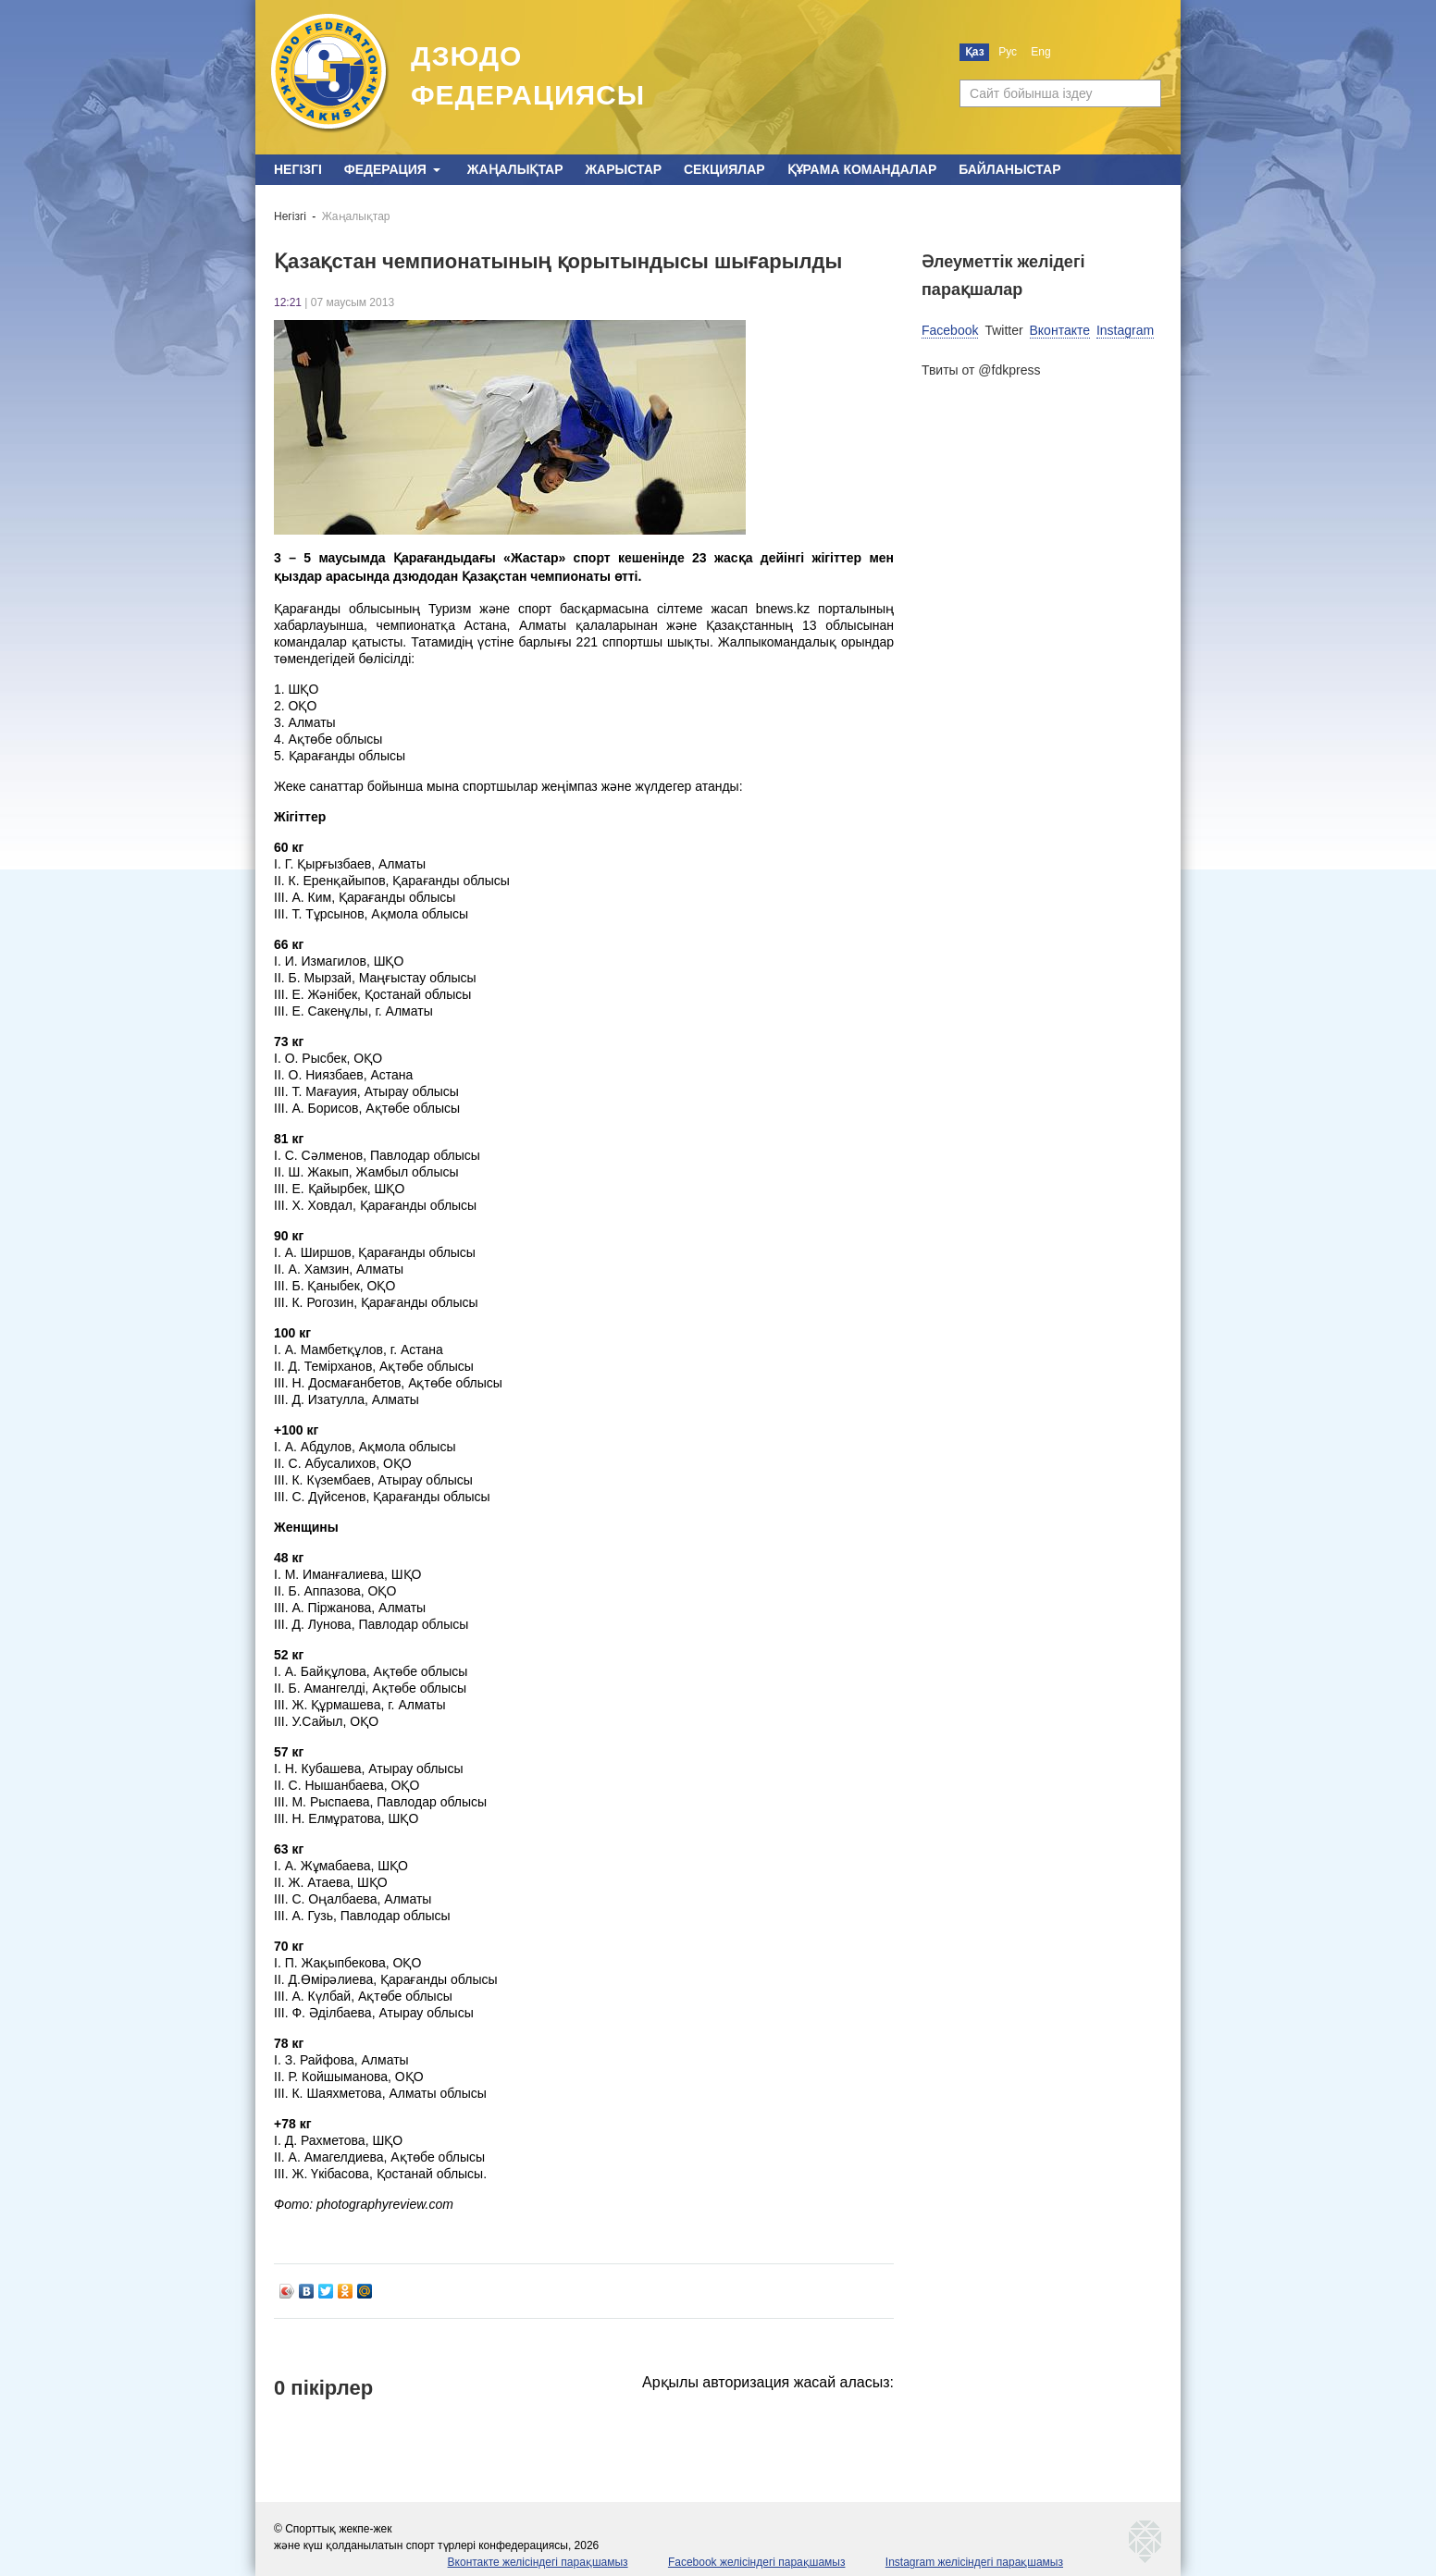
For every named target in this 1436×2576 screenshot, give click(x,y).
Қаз (974, 51)
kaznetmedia (1145, 2542)
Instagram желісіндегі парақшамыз (974, 2562)
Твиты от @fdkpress (981, 370)
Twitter (1003, 330)
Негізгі (298, 169)
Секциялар (724, 169)
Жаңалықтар (515, 169)
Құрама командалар (862, 169)
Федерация (385, 169)
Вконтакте (1060, 330)
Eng (1040, 51)
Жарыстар (623, 169)
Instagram (1125, 330)
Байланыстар (1009, 169)
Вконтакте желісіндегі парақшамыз (538, 2562)
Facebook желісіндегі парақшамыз (757, 2562)
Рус (1007, 51)
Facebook (950, 330)
